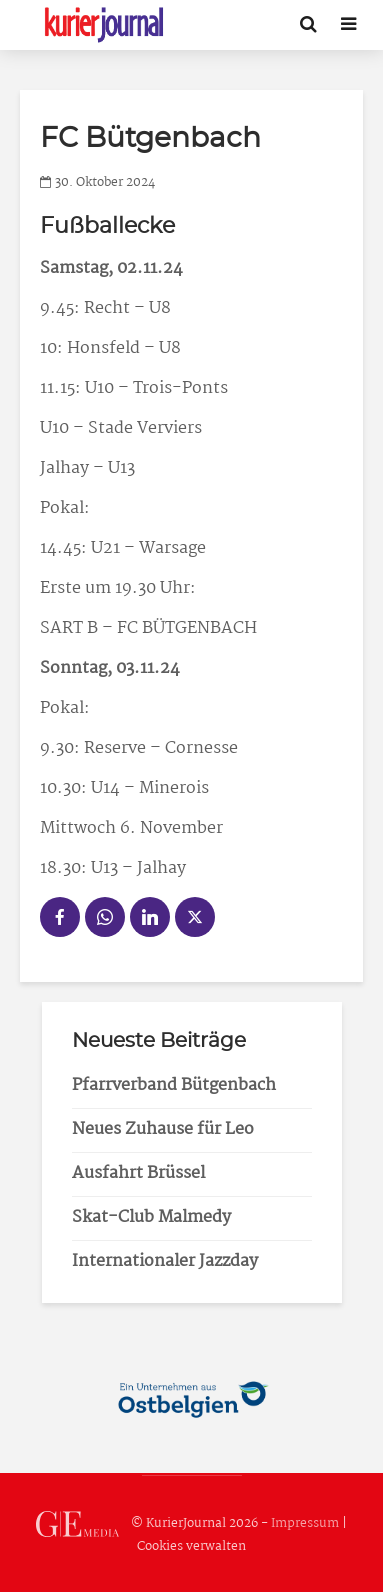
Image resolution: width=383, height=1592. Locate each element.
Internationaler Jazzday (165, 1261)
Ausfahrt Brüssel (138, 1173)
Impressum (305, 1524)
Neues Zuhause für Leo (163, 1129)
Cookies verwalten (191, 1546)
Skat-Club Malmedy (151, 1217)
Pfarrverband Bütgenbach (174, 1085)
